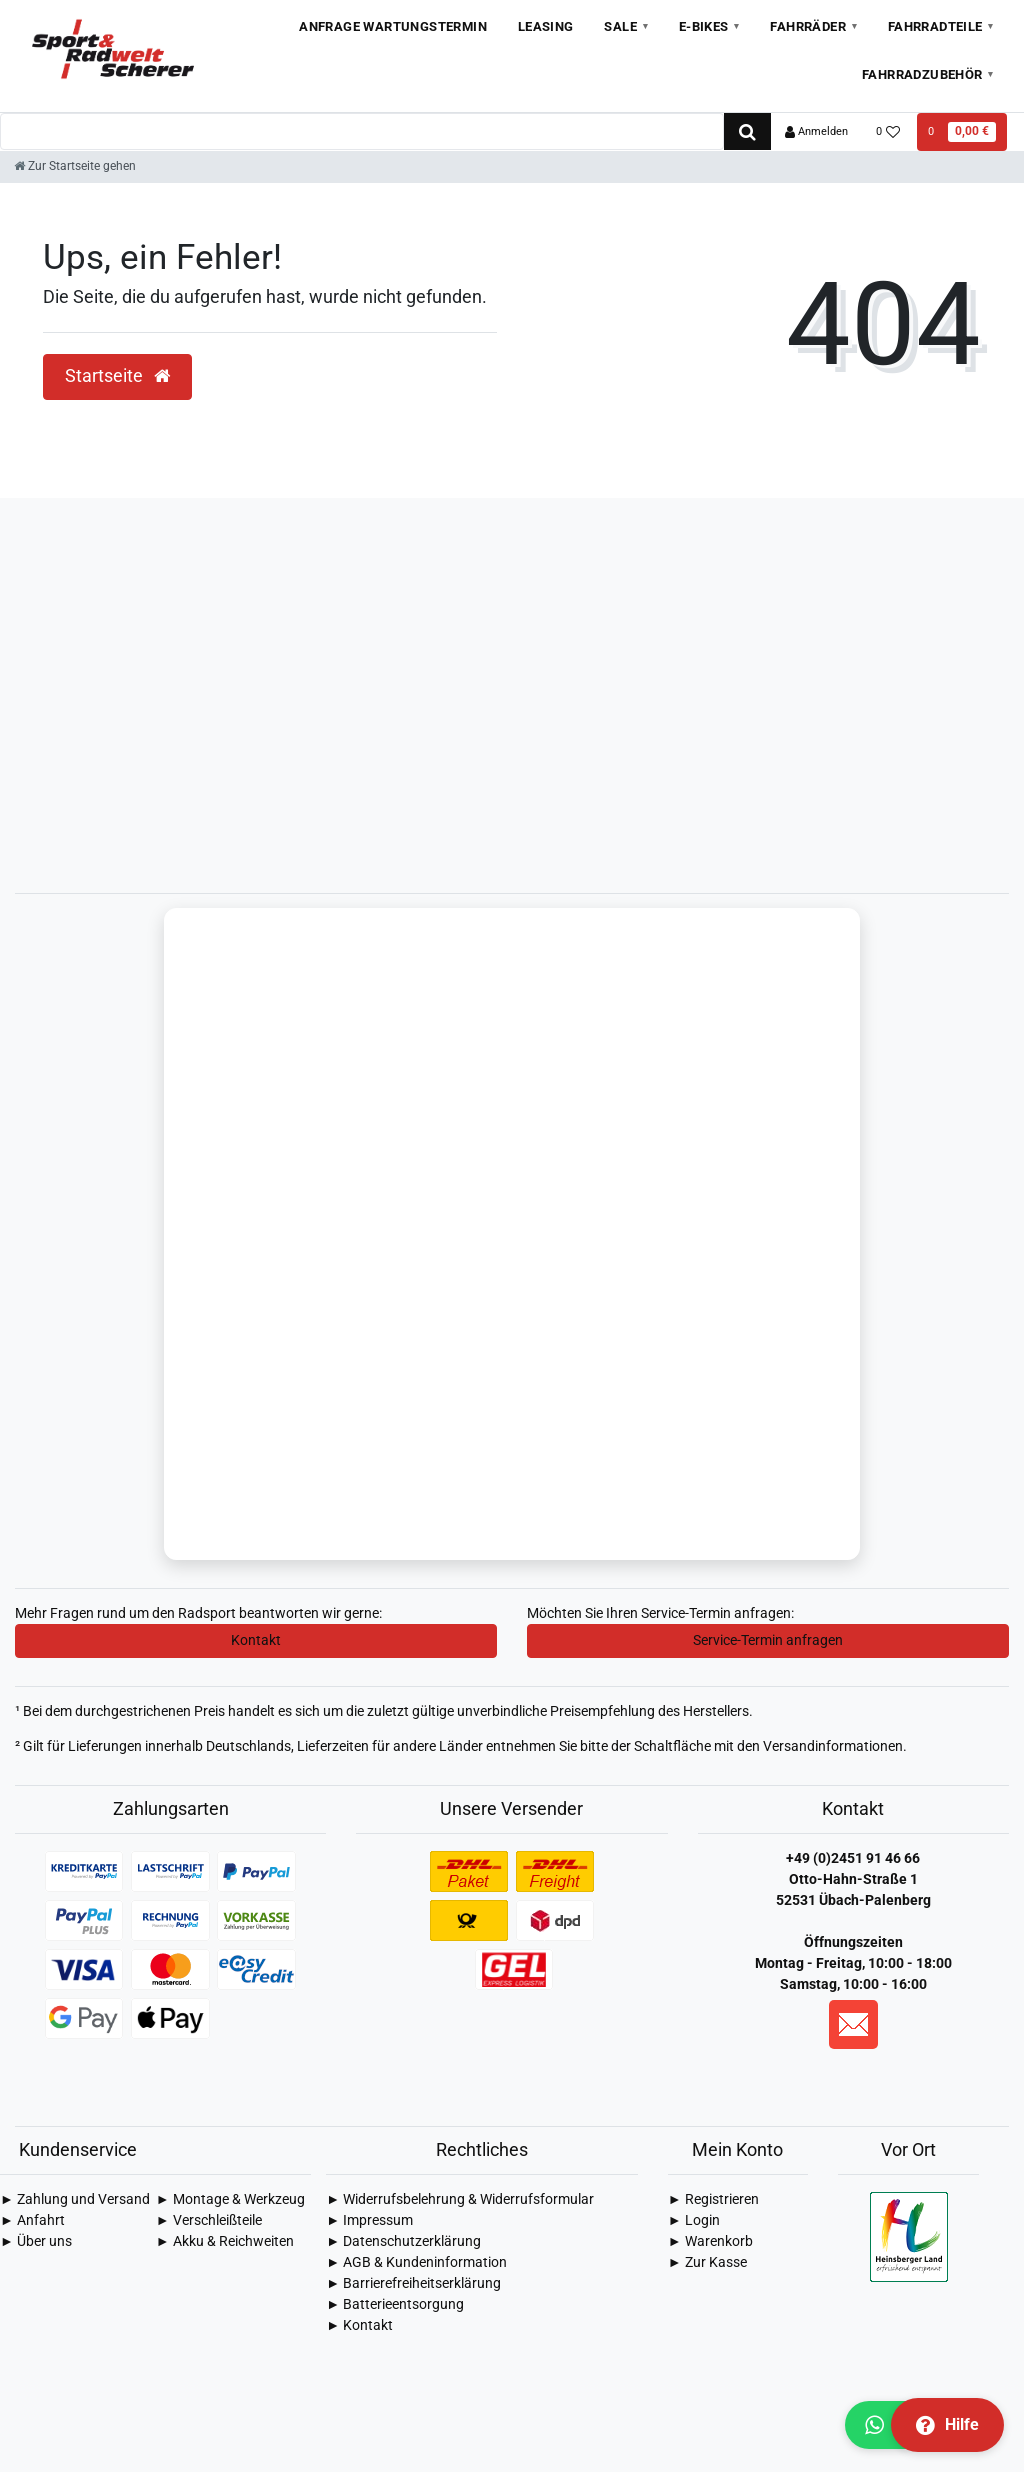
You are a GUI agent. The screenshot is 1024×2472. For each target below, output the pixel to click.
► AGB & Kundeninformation (416, 2264)
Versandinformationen (833, 1748)
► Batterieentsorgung (395, 2306)
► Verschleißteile (209, 2222)
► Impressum (369, 2222)
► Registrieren (713, 2201)
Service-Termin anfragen (768, 1642)
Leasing (546, 26)
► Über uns (36, 2243)
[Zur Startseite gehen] (75, 166)
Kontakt (256, 1642)
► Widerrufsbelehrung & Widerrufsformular (460, 2201)
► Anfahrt (32, 2222)
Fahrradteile (935, 26)
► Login (694, 2222)
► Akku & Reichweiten (225, 2243)
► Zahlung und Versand (75, 2201)
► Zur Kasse (707, 2264)
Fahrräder (808, 26)
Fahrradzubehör (922, 74)
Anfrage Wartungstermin (393, 26)
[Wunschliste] (888, 132)
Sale (620, 26)
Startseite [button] (117, 376)
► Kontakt (359, 2327)
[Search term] (362, 131)
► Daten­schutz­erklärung (403, 2243)
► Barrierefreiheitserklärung (413, 2285)
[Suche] (747, 131)
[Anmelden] (816, 132)
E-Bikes (704, 26)
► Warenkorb (710, 2243)
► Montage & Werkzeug (230, 2201)
